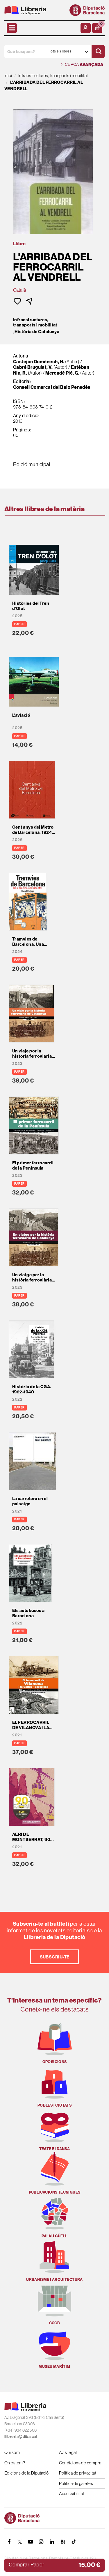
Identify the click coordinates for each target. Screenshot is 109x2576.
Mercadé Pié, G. (62, 373)
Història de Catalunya (37, 331)
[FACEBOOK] (9, 2541)
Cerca (82, 64)
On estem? (14, 2462)
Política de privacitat (78, 2472)
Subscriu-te (54, 1957)
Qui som (12, 2452)
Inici (8, 75)
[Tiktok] (73, 2541)
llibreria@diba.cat (20, 2436)
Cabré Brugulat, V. (33, 367)
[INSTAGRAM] (41, 2541)
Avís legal (68, 2452)
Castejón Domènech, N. (38, 361)
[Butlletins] (62, 2541)
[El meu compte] (86, 28)
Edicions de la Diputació (26, 2472)
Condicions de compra (80, 2462)
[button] (97, 28)
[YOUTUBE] (30, 2541)
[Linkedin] (52, 2541)
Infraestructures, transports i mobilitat (35, 322)
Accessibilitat (71, 2493)
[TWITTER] (19, 2541)
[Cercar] (98, 51)
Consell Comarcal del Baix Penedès (51, 387)
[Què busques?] (24, 51)
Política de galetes (76, 2483)
